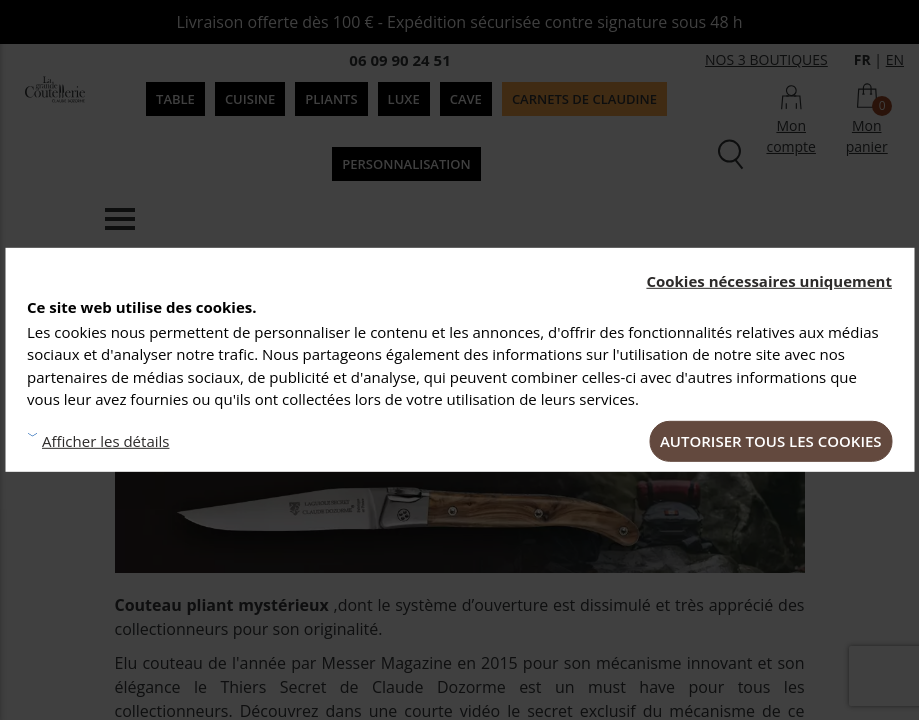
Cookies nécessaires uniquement (769, 281)
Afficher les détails (105, 441)
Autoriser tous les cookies (771, 440)
